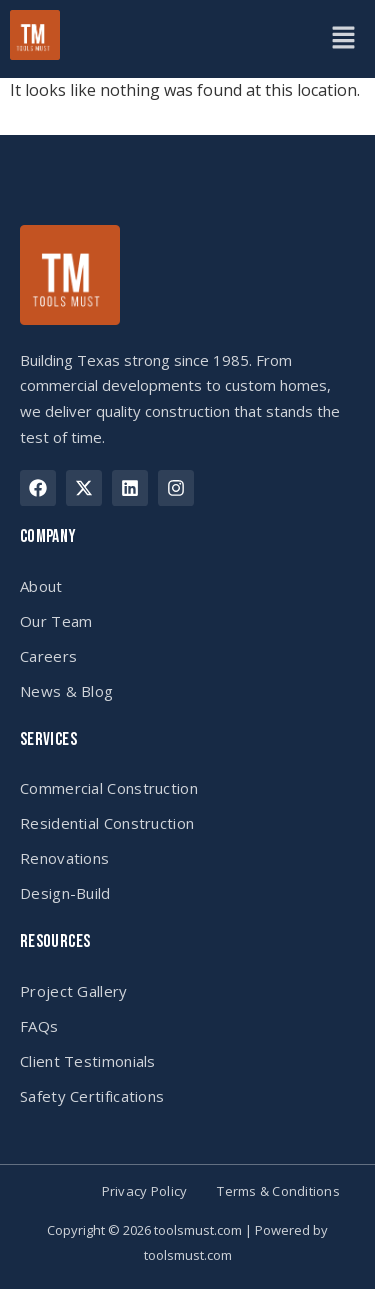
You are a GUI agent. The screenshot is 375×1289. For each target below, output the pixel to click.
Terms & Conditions (278, 1191)
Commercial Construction (109, 788)
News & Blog (66, 691)
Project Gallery (74, 991)
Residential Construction (107, 823)
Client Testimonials (88, 1061)
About (41, 586)
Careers (48, 656)
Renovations (64, 858)
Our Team (56, 621)
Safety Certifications (92, 1096)
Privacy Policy (145, 1191)
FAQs (39, 1026)
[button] (343, 39)
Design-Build (65, 893)
